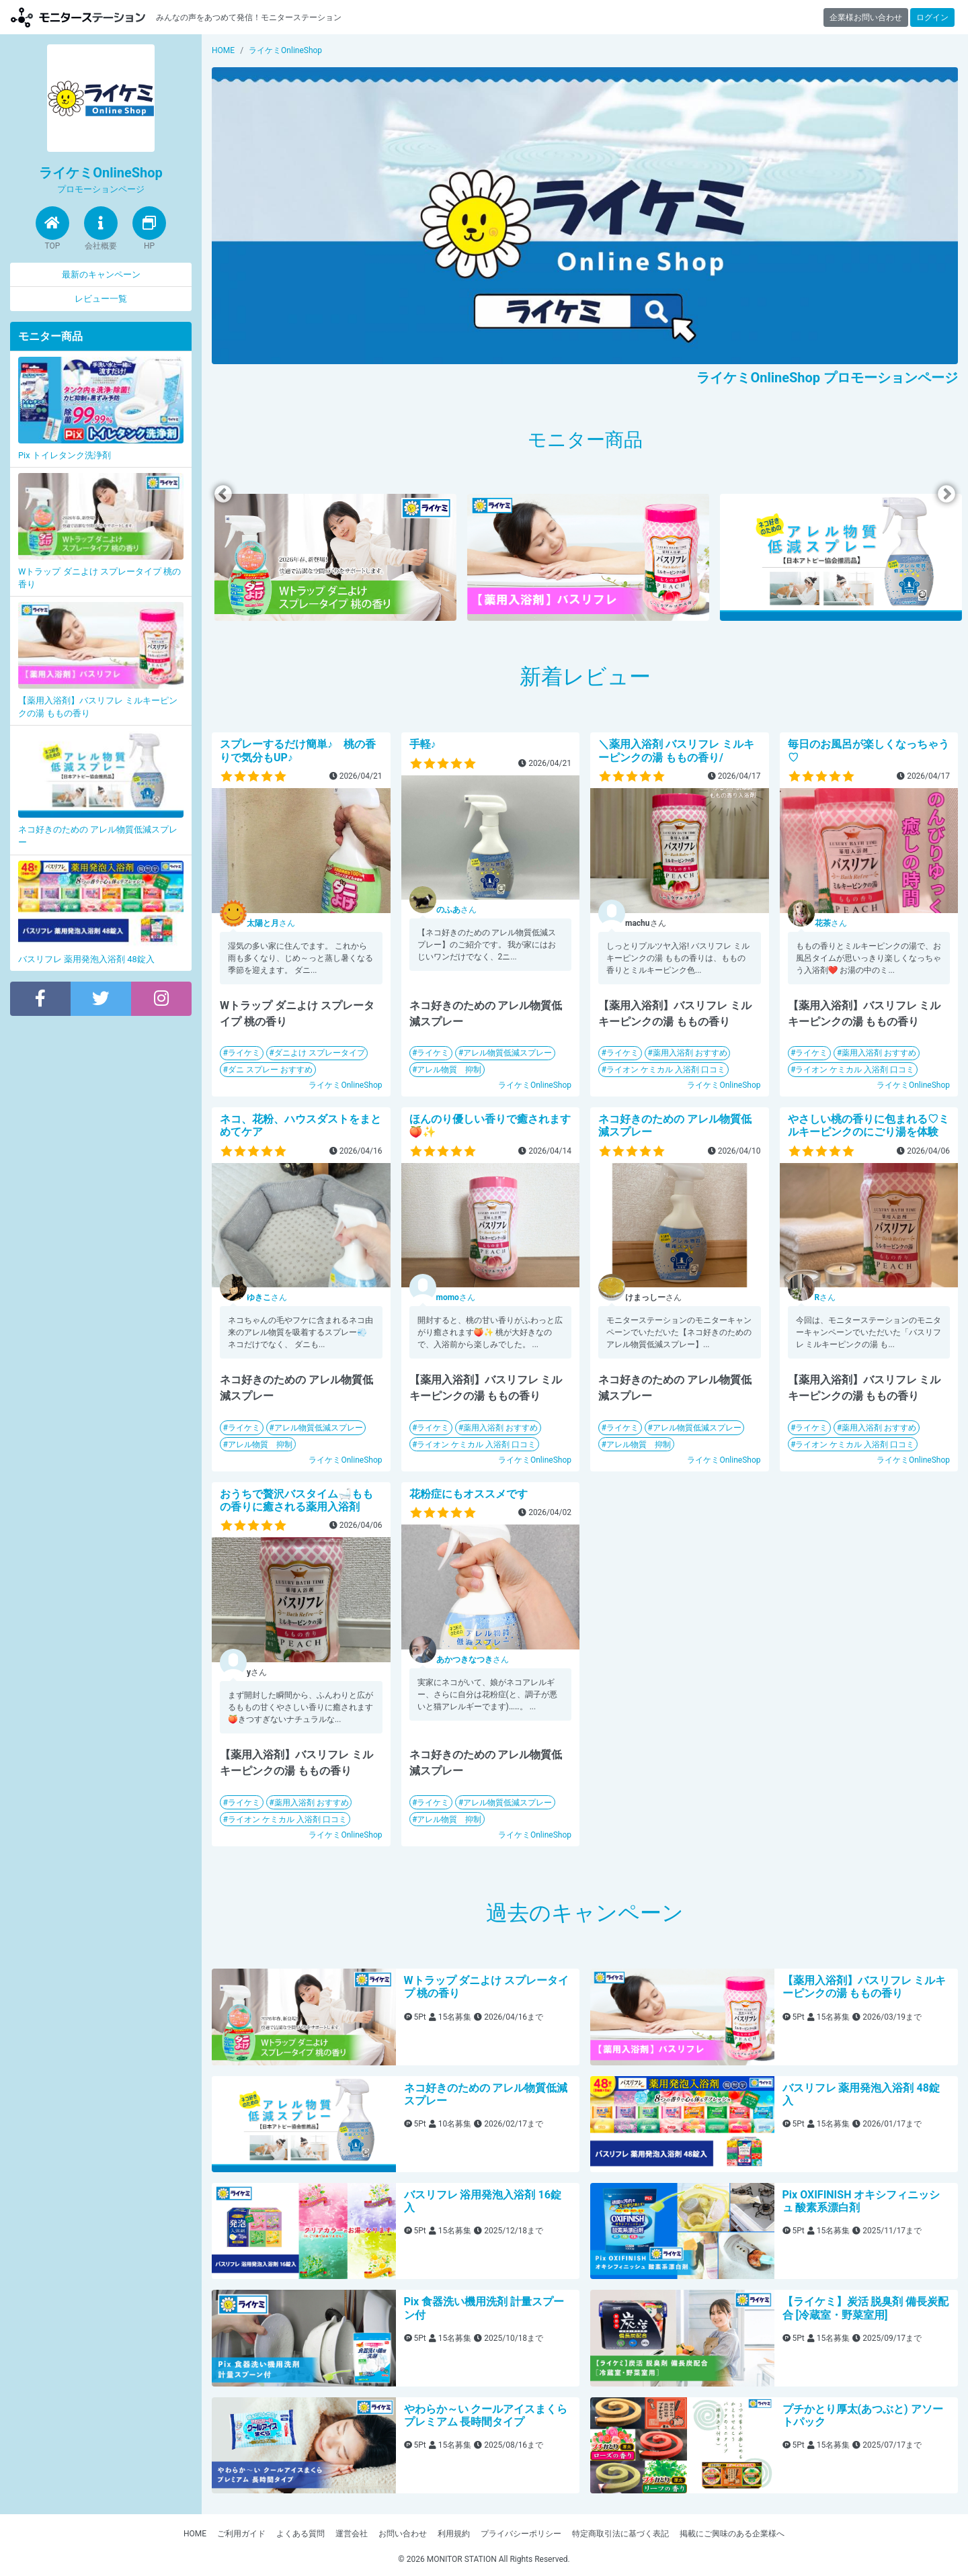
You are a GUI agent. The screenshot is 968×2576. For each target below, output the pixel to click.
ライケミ (244, 1053)
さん (271, 923)
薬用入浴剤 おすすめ (690, 1053)
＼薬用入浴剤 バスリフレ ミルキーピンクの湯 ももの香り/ (676, 750)
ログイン (932, 17)
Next (946, 494)
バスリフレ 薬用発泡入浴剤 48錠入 (861, 2094)
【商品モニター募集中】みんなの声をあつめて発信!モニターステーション (78, 17)
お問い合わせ (402, 2533)
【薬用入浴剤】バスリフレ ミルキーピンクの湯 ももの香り (864, 1987)
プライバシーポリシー (521, 2533)
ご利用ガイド (241, 2533)
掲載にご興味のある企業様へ (732, 2533)
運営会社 (351, 2533)
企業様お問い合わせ (866, 17)
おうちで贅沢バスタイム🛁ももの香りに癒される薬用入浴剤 (296, 1500)
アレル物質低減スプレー (507, 1053)
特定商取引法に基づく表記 (620, 2533)
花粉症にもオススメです (468, 1494)
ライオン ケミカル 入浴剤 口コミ (665, 1069)
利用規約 (454, 2533)
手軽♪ (422, 744)
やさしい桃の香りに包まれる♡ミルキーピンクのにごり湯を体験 (868, 1125)
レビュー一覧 (101, 299)
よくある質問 (300, 2533)
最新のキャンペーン (101, 274)
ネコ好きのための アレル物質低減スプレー (486, 2094)
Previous (223, 494)
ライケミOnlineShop (345, 1085)
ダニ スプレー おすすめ (270, 1069)
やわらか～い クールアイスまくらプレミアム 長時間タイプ (486, 2415)
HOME (195, 2533)
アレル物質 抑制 (449, 1069)
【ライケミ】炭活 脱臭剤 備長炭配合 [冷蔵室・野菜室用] (865, 2308)
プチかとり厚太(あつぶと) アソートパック (862, 2415)
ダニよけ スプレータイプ (319, 1053)
